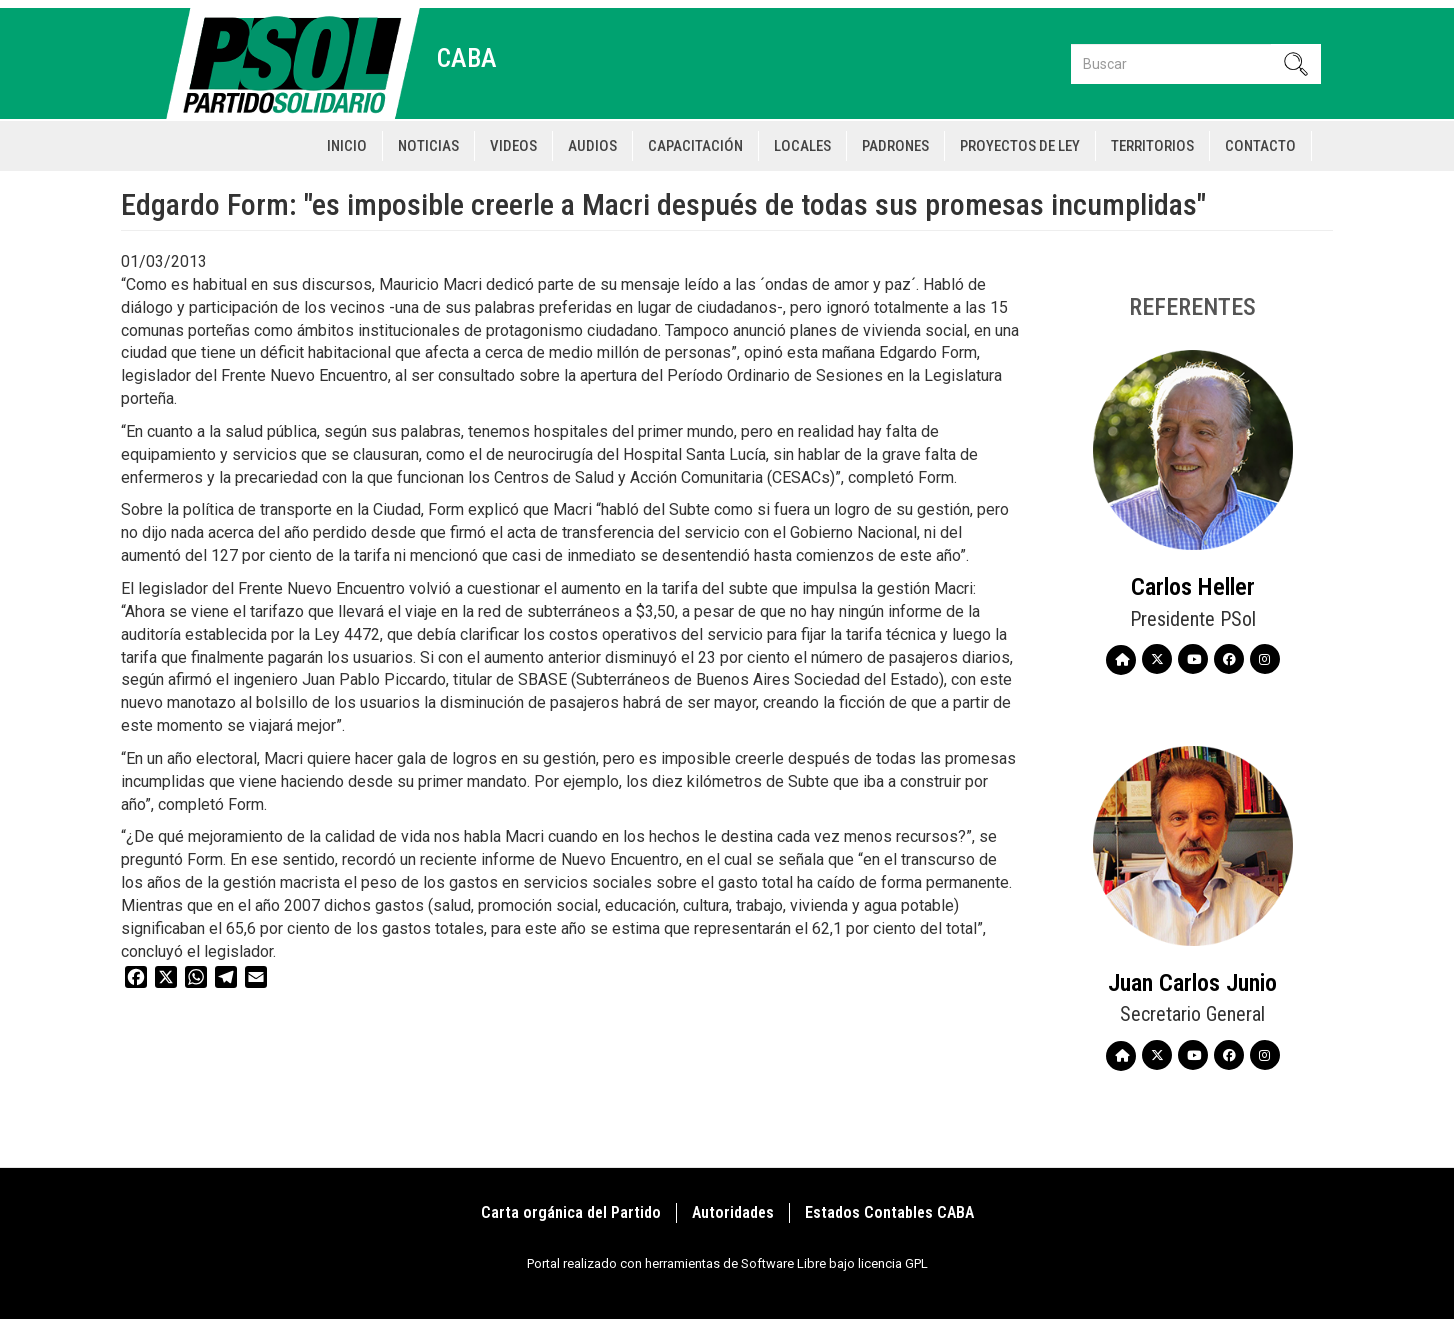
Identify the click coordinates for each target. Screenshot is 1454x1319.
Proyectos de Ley (1020, 146)
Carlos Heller (1193, 587)
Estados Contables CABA (889, 1212)
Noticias (428, 146)
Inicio (347, 146)
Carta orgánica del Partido (571, 1212)
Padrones (895, 146)
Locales (802, 146)
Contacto (1260, 146)
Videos (513, 146)
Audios (592, 146)
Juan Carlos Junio (1192, 983)
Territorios (1152, 146)
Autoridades (733, 1212)
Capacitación (695, 146)
